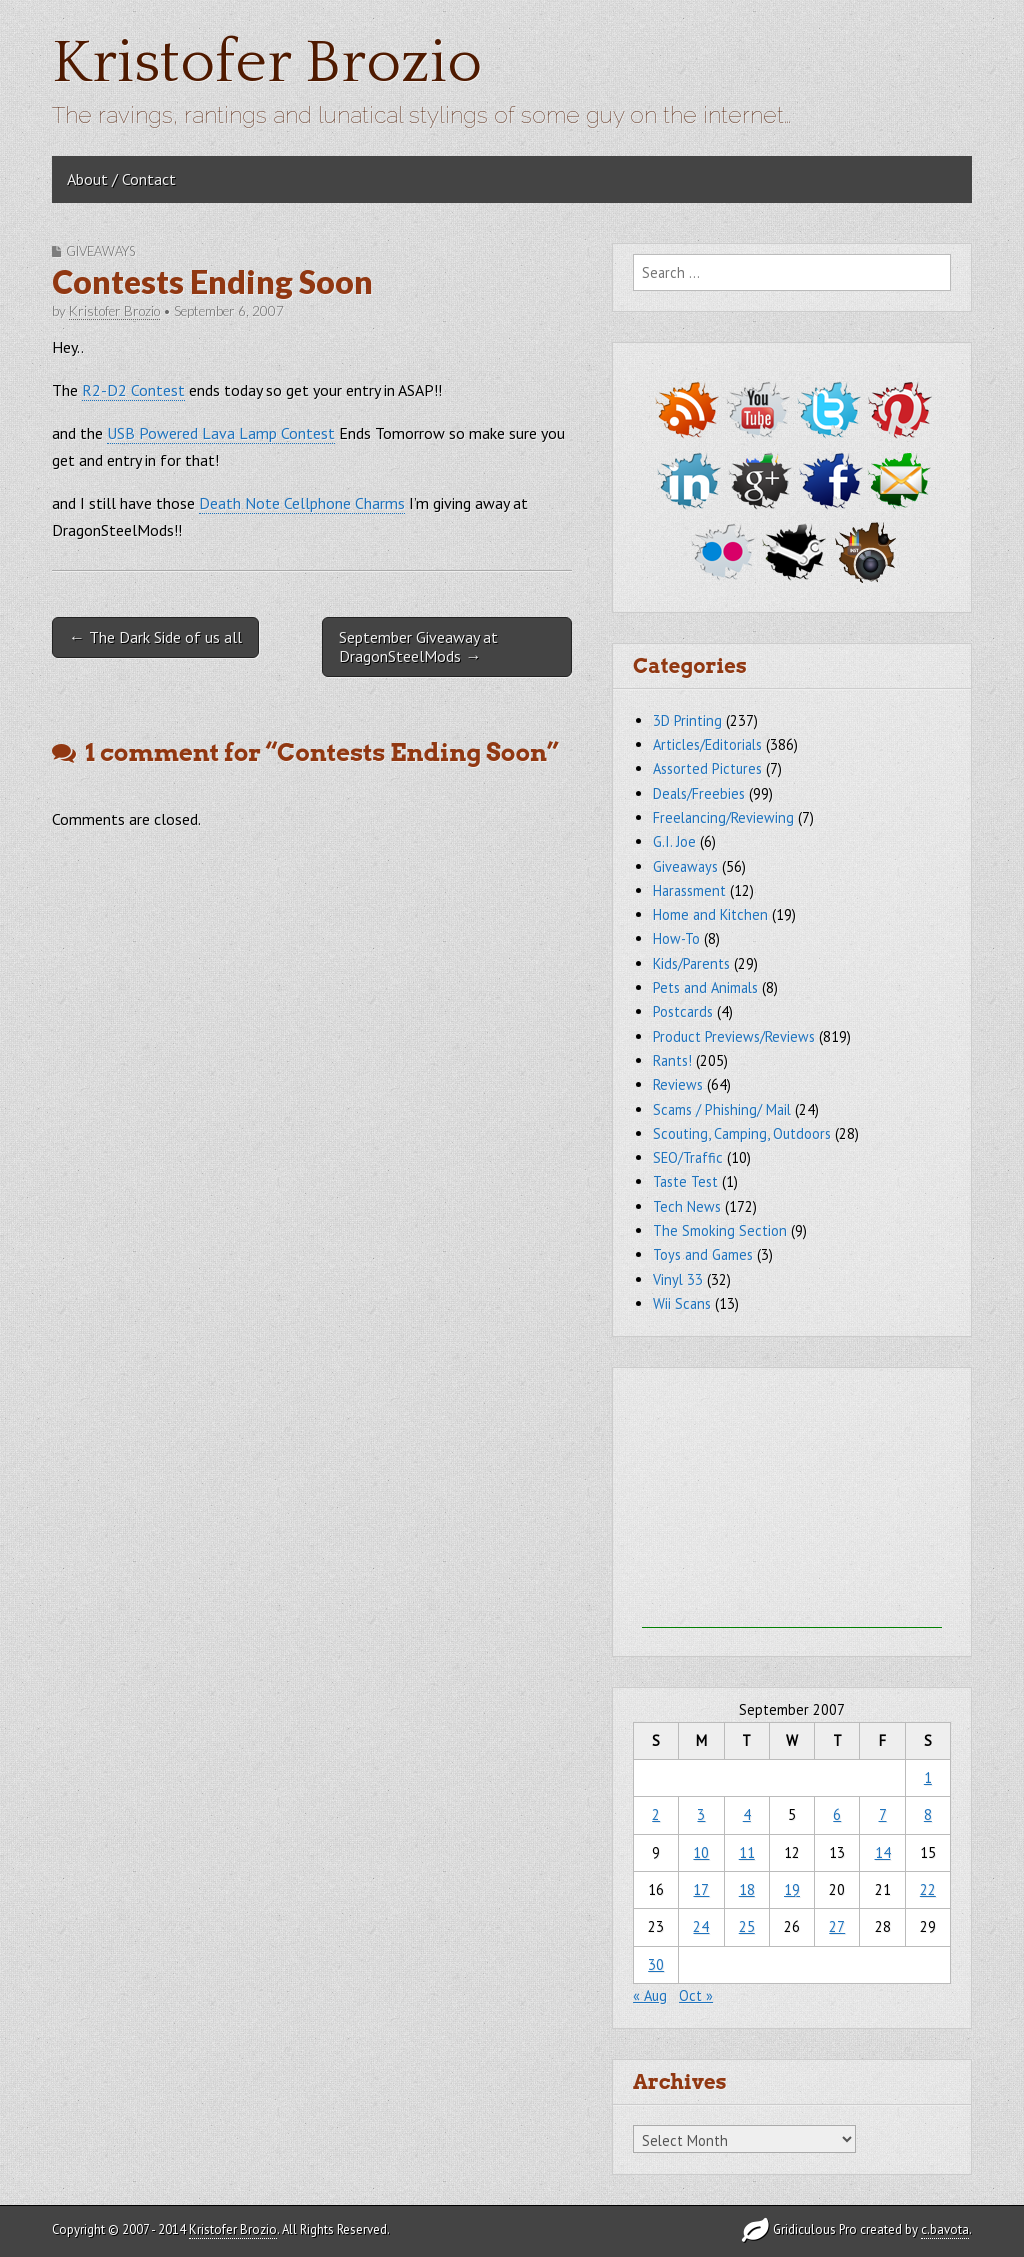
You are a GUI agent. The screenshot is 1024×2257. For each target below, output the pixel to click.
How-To (676, 938)
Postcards (683, 1011)
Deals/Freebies (699, 793)
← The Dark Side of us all (155, 637)
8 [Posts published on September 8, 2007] (928, 1814)
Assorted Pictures (707, 768)
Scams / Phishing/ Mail (722, 1109)
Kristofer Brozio (267, 63)
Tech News (687, 1206)
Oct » (696, 1995)
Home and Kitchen (710, 914)
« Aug (650, 1995)
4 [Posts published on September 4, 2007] (747, 1814)
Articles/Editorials (707, 744)
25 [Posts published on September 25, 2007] (747, 1926)
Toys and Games (703, 1254)
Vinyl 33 (678, 1279)
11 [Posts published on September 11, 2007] (747, 1852)
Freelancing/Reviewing (723, 817)
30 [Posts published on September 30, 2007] (656, 1964)
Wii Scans (682, 1303)
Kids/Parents (691, 963)
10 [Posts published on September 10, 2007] (701, 1852)
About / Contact (121, 179)
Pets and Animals (705, 987)
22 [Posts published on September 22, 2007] (928, 1889)
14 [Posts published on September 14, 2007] (883, 1852)
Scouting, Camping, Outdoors (742, 1133)
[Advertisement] (792, 1503)
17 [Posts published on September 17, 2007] (701, 1889)
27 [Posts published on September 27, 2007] (837, 1926)
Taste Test (685, 1181)
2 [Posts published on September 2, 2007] (656, 1814)
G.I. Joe (674, 841)
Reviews (678, 1084)
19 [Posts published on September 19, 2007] (792, 1889)
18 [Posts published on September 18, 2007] (747, 1889)
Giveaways (100, 251)
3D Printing (687, 720)
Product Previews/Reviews (734, 1036)
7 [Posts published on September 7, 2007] (883, 1814)
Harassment (689, 890)
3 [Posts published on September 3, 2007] (701, 1814)
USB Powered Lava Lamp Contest (221, 433)
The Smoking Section (720, 1230)
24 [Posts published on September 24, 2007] (701, 1926)
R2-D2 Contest (133, 390)
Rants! (672, 1060)
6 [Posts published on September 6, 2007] (837, 1814)
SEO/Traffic (688, 1157)
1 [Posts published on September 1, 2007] (928, 1777)
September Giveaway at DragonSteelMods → (418, 646)
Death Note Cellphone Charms (302, 503)
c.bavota (945, 2229)
